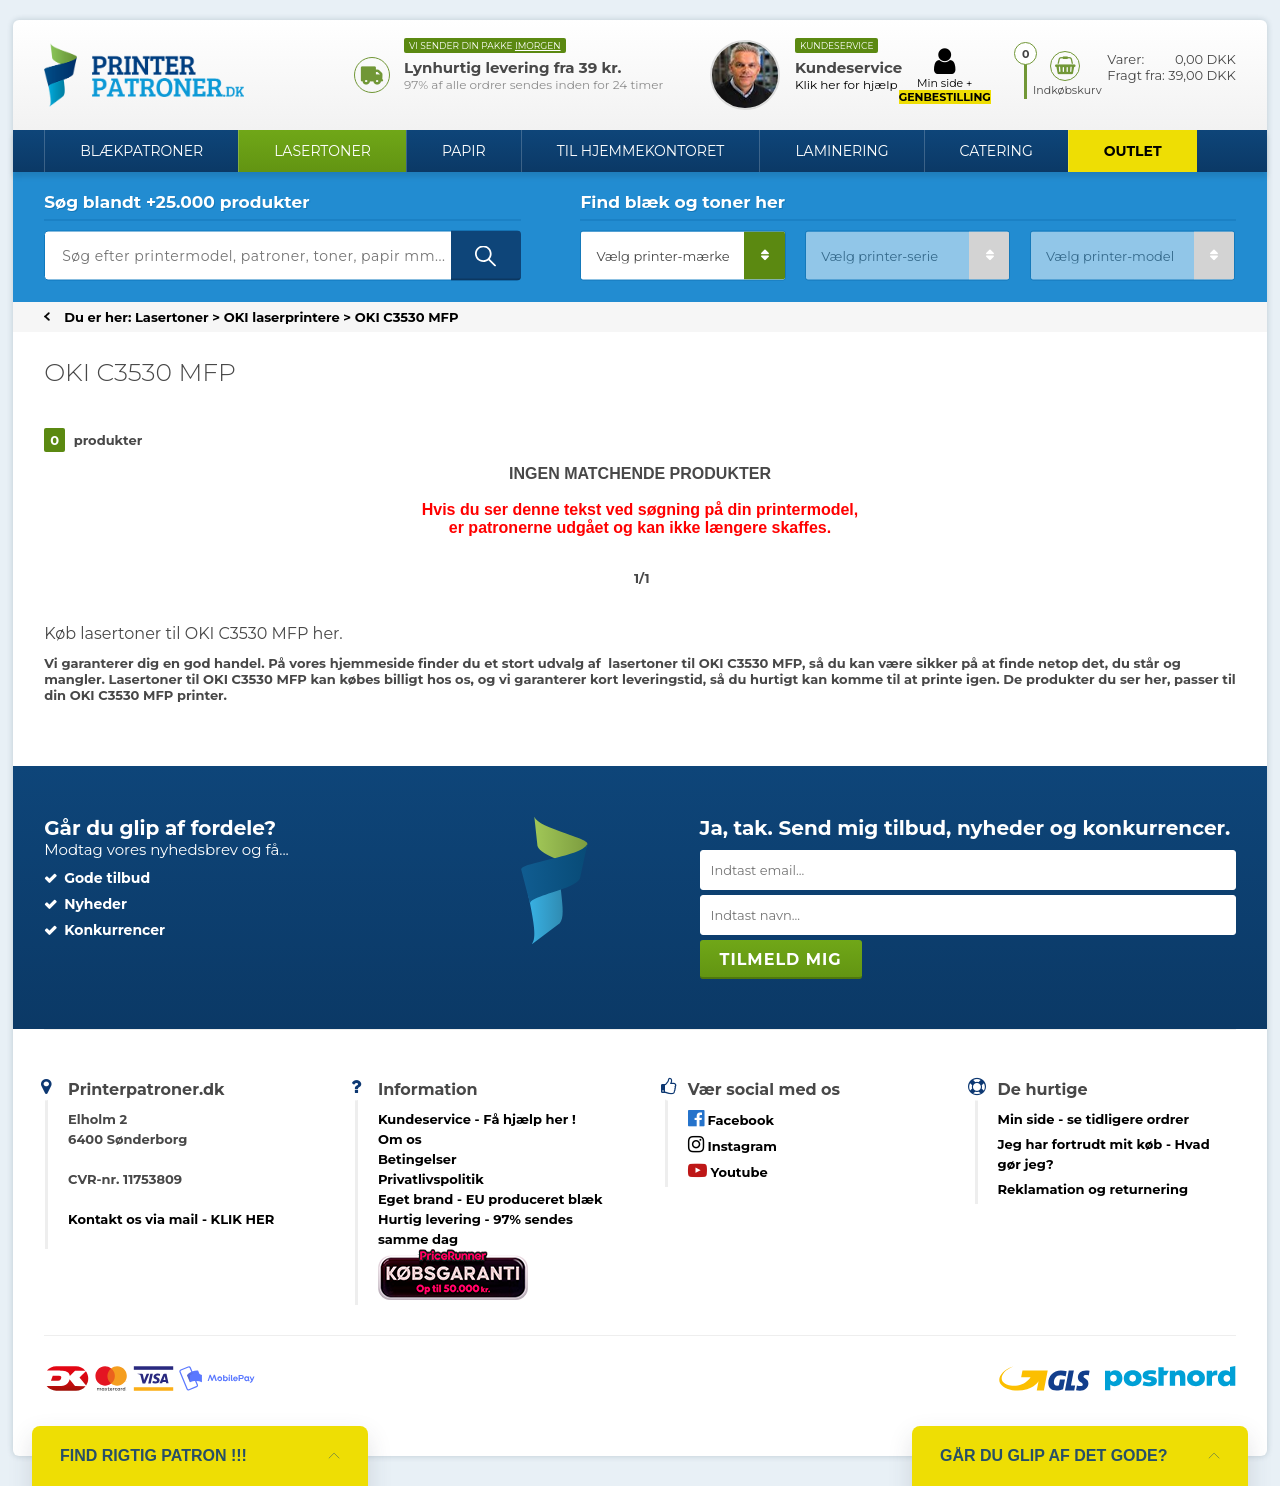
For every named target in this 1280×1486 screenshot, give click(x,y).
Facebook (731, 1118)
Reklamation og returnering (1093, 1189)
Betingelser (417, 1159)
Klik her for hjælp (846, 84)
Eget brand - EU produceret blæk (490, 1199)
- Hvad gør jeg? (1104, 1154)
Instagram (732, 1144)
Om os (400, 1139)
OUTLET (1133, 151)
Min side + (945, 75)
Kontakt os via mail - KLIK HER (171, 1219)
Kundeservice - (477, 1119)
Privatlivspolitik (431, 1179)
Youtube (728, 1170)
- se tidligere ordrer (1094, 1119)
